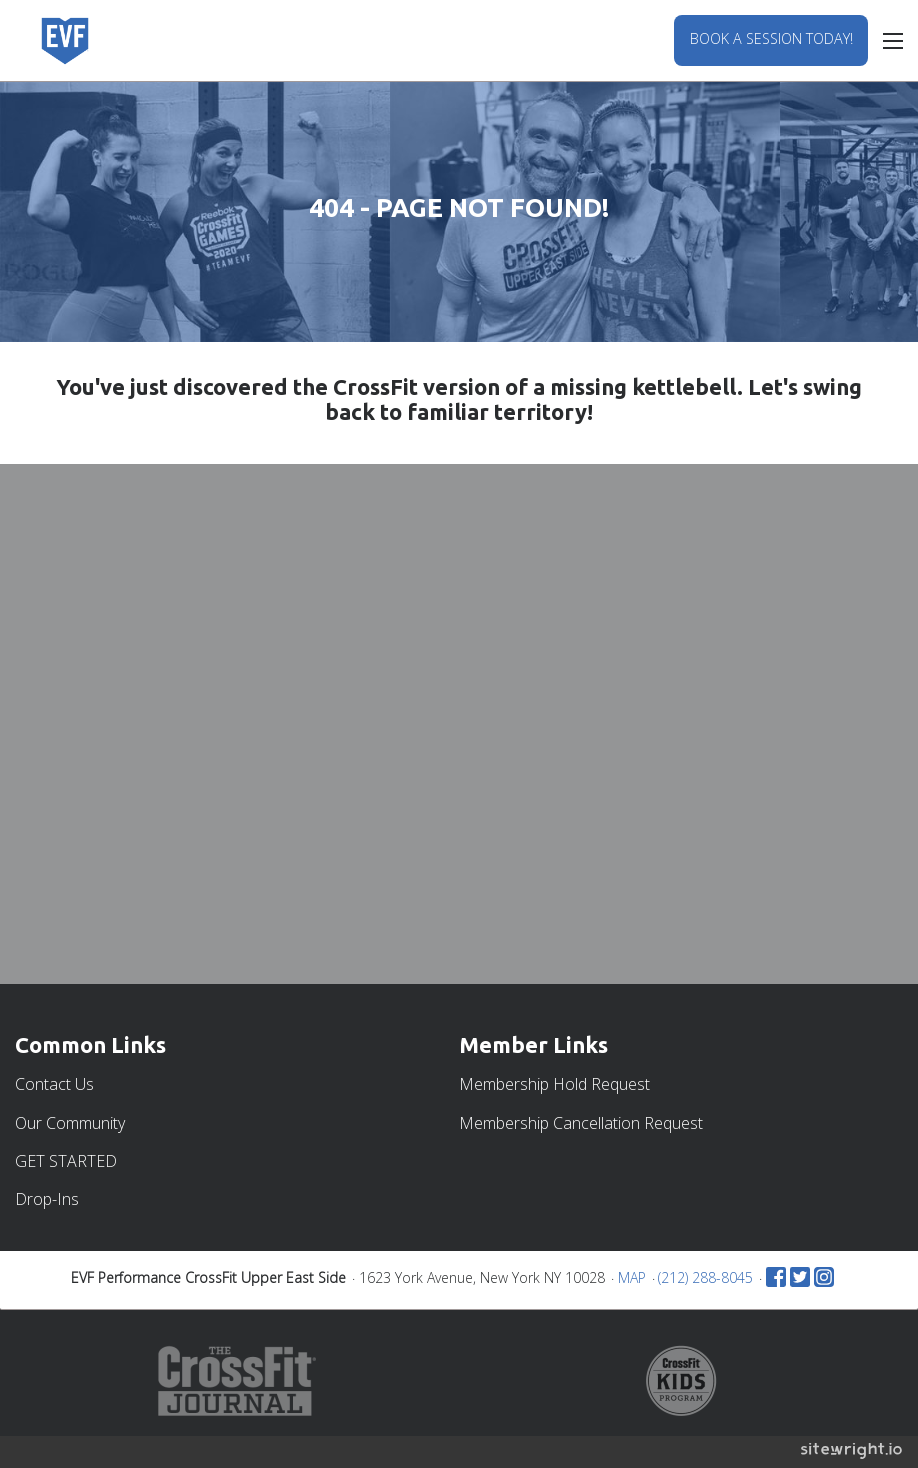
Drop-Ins (47, 1199)
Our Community (70, 1123)
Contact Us (54, 1084)
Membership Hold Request (554, 1084)
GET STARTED (66, 1161)
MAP (632, 1277)
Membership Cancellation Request (581, 1123)
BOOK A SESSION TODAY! (771, 38)
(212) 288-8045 (705, 1277)
